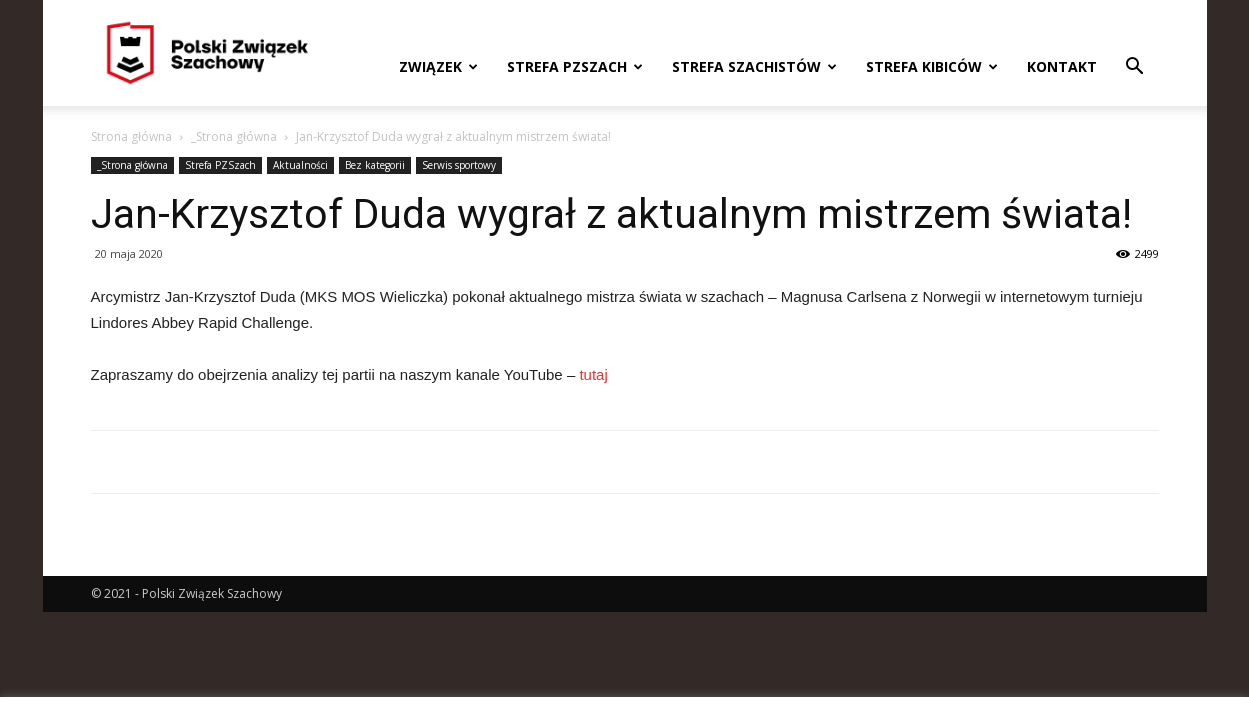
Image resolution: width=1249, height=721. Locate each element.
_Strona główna (234, 136)
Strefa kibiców (932, 66)
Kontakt (1062, 66)
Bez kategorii (375, 165)
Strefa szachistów (754, 66)
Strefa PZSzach (575, 66)
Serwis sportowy (459, 165)
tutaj (593, 374)
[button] (1135, 68)
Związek (438, 66)
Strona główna (131, 136)
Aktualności (300, 165)
